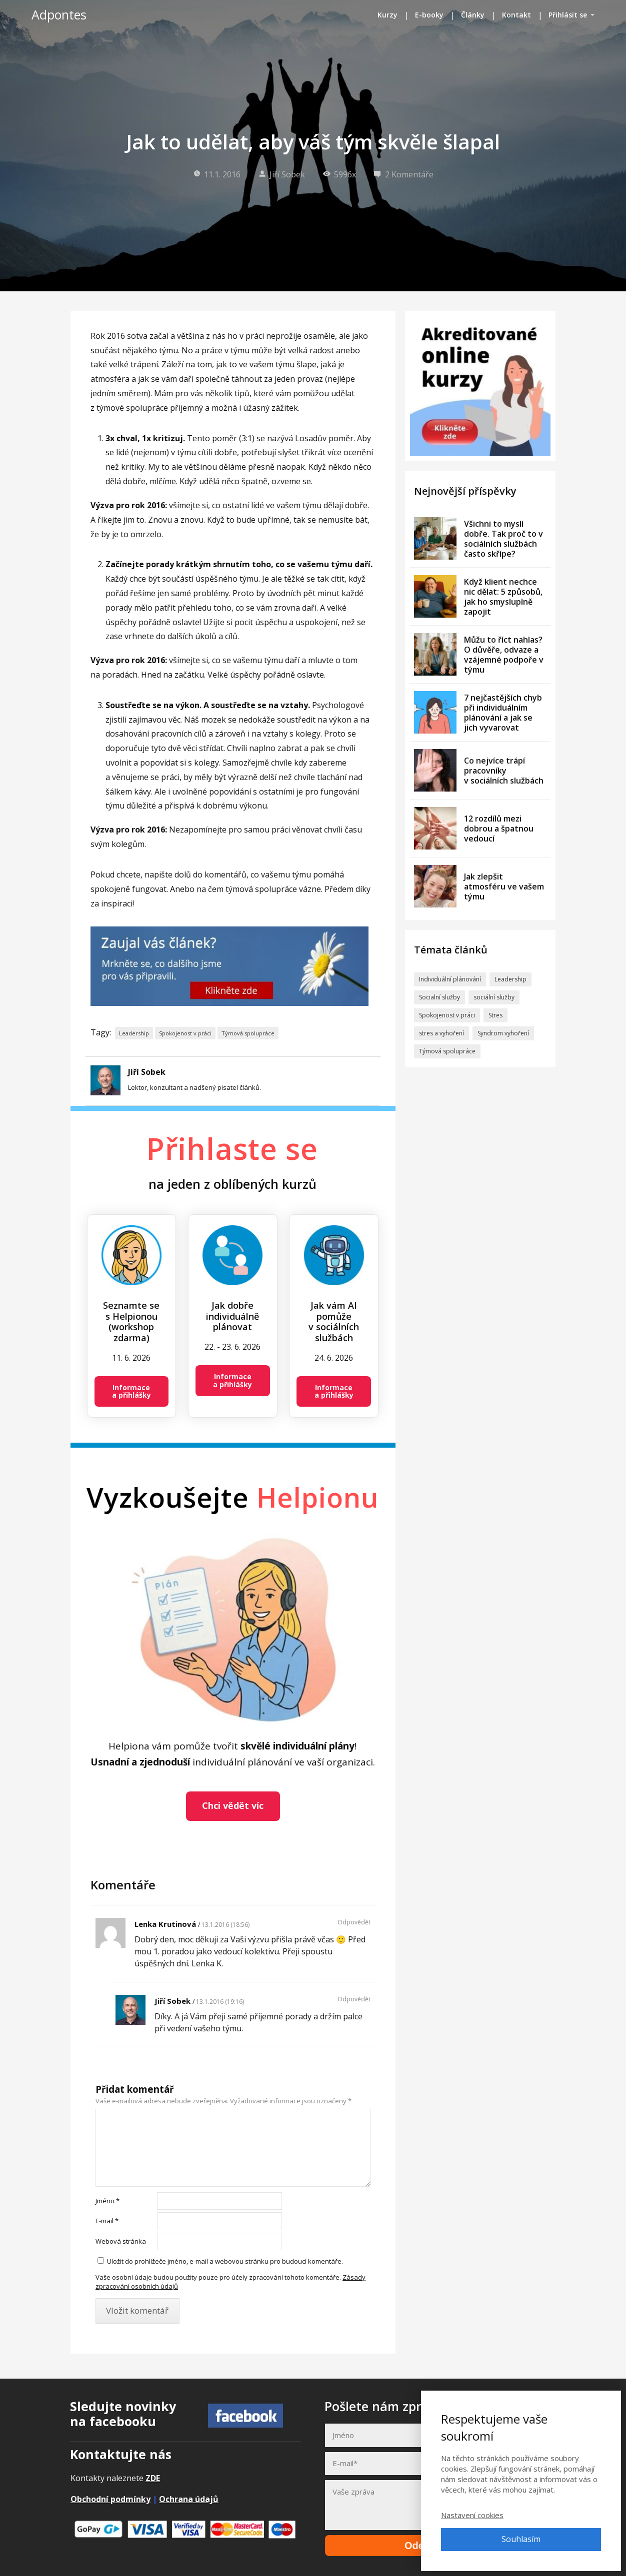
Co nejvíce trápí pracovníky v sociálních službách (504, 770)
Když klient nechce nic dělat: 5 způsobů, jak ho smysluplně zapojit (503, 596)
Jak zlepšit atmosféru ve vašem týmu (504, 886)
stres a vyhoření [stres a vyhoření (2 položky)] (441, 1033)
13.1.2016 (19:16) (220, 2001)
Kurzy (388, 14)
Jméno (108, 2200)
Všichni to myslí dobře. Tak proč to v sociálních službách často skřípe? (503, 538)
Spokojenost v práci (185, 1033)
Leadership (134, 1033)
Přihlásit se (567, 14)
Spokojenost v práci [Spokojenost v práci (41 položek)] (447, 1015)
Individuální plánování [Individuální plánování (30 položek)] (450, 979)
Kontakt (516, 14)
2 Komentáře (404, 174)
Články (472, 14)
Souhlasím (521, 2539)
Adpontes (59, 14)
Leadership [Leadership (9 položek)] (510, 979)
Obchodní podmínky (110, 2499)
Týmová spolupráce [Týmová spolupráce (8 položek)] (447, 1051)
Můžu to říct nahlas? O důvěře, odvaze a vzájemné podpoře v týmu (504, 654)
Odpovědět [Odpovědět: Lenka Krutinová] (354, 1922)
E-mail (107, 2220)
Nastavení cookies (472, 2515)
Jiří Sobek (281, 174)
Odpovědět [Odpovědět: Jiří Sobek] (354, 1999)
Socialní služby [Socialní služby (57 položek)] (439, 997)
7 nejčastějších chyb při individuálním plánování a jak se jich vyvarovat (503, 712)
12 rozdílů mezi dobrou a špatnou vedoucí (499, 828)
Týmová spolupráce (248, 1033)
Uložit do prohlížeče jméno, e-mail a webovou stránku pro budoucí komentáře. (225, 2261)
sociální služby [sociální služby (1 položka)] (494, 997)
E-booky (429, 14)
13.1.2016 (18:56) (226, 1924)
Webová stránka (121, 2241)
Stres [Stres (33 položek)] (495, 1015)
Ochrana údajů (188, 2499)
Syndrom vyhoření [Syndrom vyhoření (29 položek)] (503, 1033)
